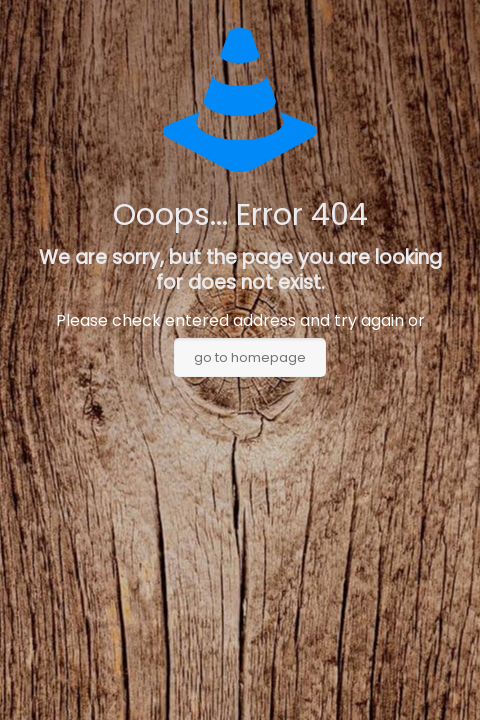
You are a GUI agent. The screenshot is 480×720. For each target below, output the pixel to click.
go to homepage (250, 357)
